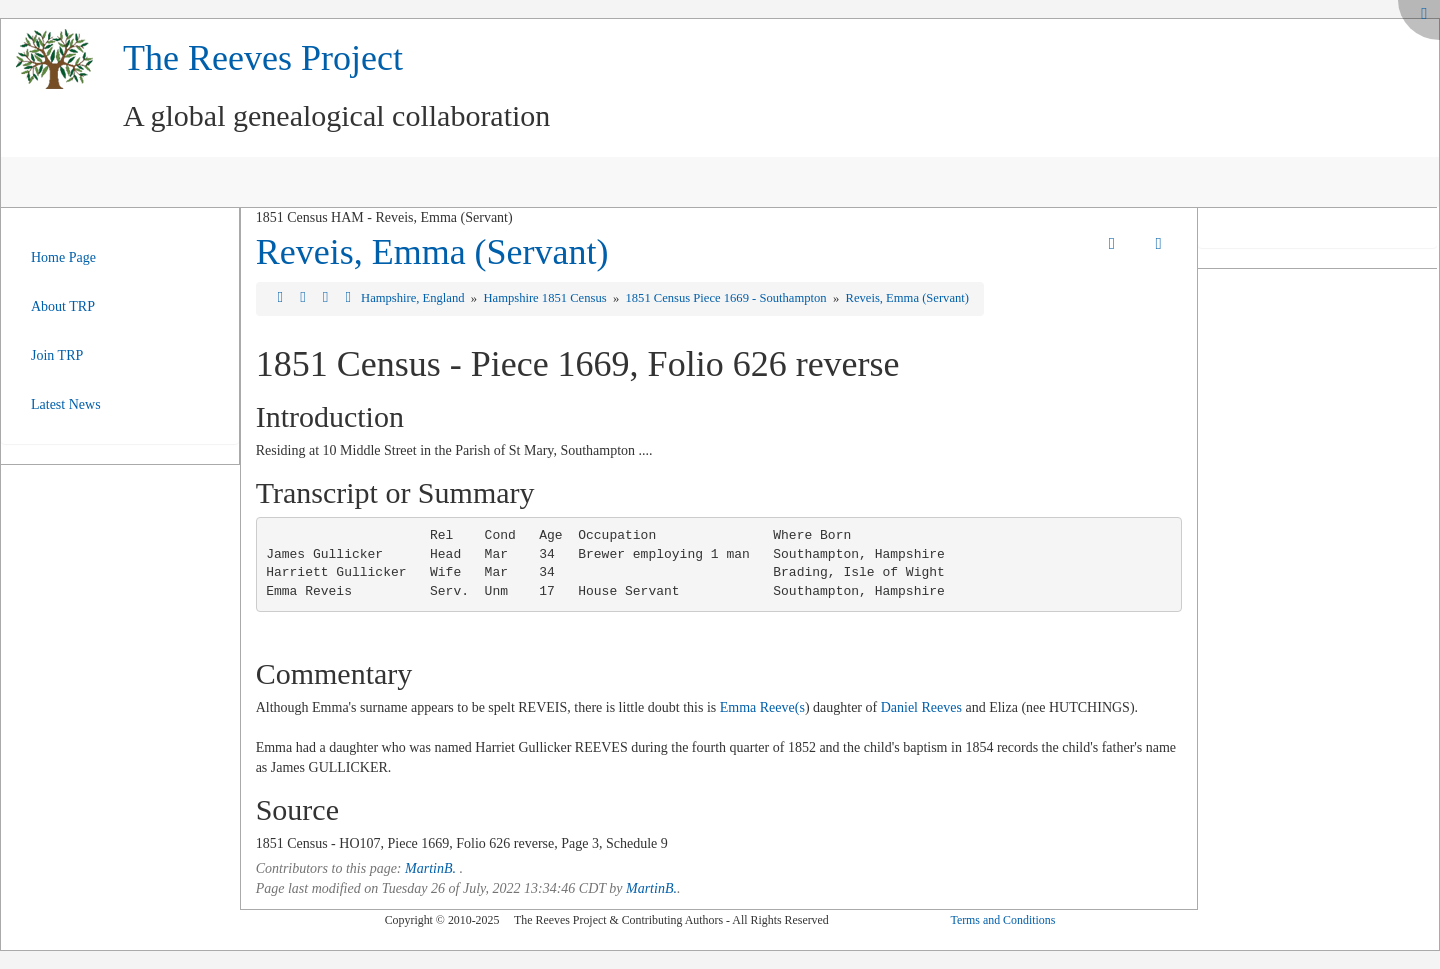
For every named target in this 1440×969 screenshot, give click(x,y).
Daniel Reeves (921, 707)
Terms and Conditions (1002, 920)
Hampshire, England (414, 298)
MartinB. (430, 868)
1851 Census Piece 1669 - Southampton (727, 298)
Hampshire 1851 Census (546, 298)
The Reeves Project (263, 58)
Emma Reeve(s (762, 707)
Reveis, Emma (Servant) (432, 252)
